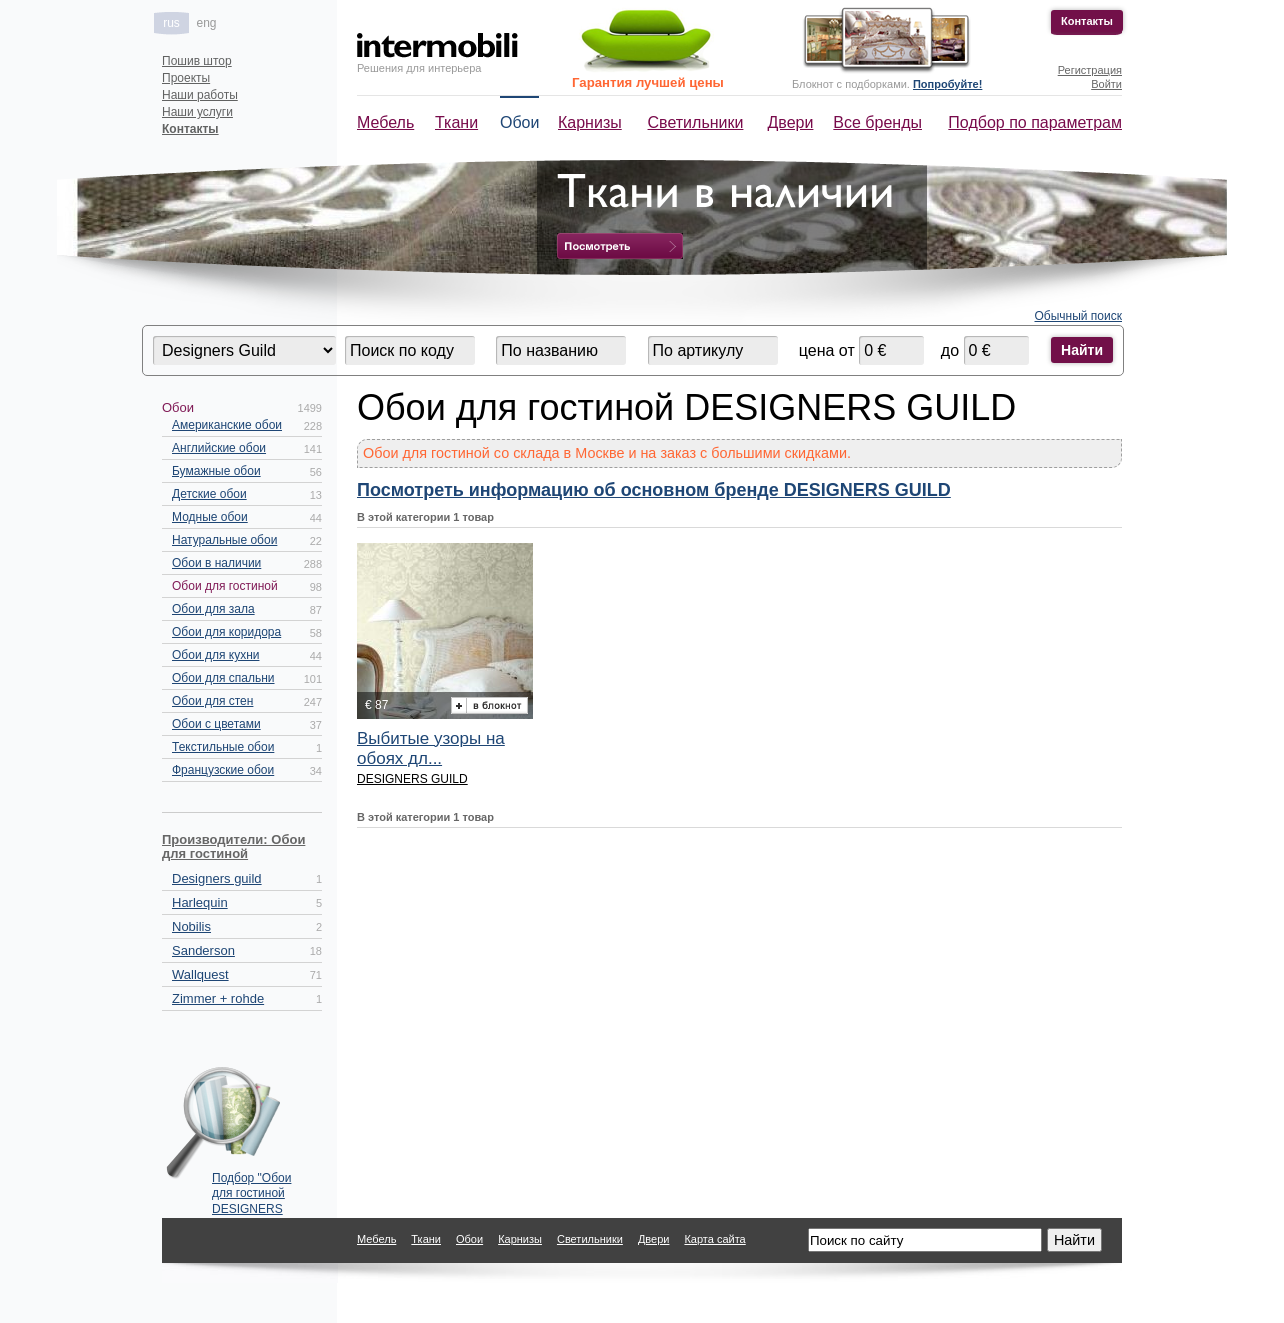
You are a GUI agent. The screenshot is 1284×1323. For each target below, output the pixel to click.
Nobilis (191, 926)
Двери (791, 122)
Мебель (385, 122)
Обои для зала (213, 609)
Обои (519, 122)
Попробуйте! (947, 84)
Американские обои (227, 425)
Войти (1106, 84)
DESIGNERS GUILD (412, 779)
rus (171, 23)
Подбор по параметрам (1035, 122)
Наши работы (200, 95)
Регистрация (1090, 70)
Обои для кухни (215, 655)
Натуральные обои (224, 540)
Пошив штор (197, 61)
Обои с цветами (216, 724)
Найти (1082, 350)
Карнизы (590, 122)
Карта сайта (714, 1239)
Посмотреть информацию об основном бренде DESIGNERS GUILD (654, 490)
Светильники (696, 122)
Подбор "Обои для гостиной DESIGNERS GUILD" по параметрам (251, 1188)
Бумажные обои (216, 471)
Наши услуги (197, 112)
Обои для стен (212, 701)
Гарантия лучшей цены (648, 82)
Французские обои (223, 770)
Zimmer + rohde (218, 998)
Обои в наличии (216, 563)
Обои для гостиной (225, 586)
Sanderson (203, 950)
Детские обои (209, 494)
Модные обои (210, 517)
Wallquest (200, 974)
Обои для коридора (226, 632)
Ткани (456, 122)
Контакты (1087, 21)
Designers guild (217, 878)
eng (206, 23)
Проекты (186, 78)
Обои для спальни (223, 678)
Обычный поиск (1079, 316)
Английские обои (219, 448)
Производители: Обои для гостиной (233, 846)
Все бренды (877, 122)
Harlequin (200, 902)
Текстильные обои (223, 747)
